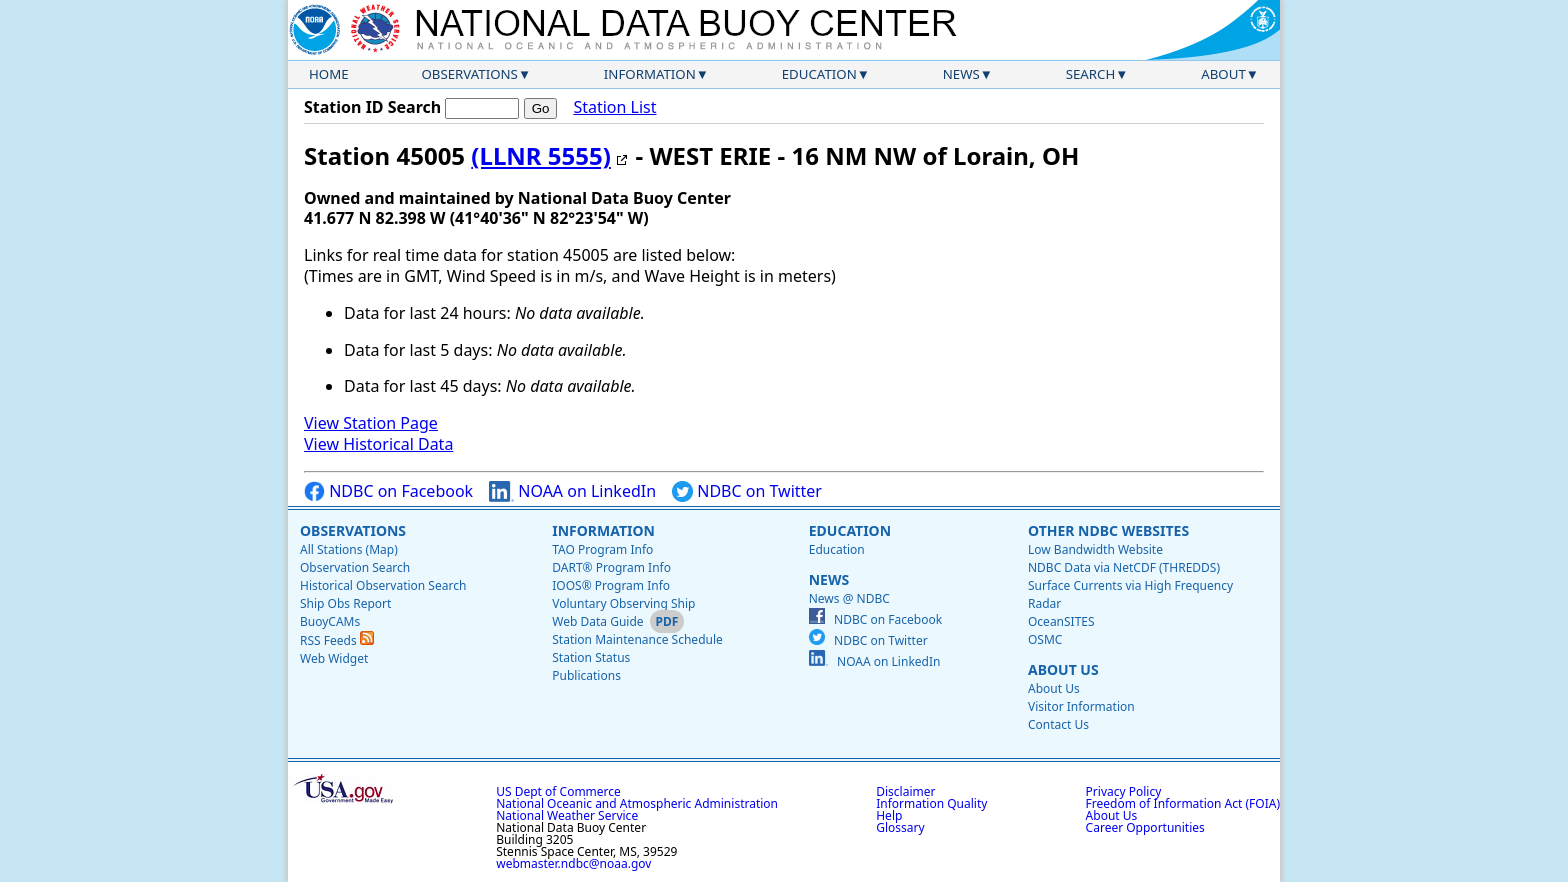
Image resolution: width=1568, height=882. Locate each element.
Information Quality (931, 803)
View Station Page (371, 423)
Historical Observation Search (383, 585)
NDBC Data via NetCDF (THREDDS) (1124, 567)
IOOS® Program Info (611, 585)
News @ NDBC (849, 598)
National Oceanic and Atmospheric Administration (637, 803)
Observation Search (355, 567)
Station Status (591, 657)
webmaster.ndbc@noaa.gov (573, 863)
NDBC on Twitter (747, 491)
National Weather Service (567, 815)
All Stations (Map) (349, 549)
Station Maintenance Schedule (637, 639)
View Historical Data (378, 444)
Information (650, 74)
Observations (469, 74)
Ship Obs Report (345, 603)
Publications (586, 675)
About (1223, 74)
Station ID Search (372, 107)
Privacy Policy (1124, 791)
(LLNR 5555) (541, 155)
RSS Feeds (337, 640)
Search (1091, 74)
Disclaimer (905, 791)
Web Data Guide (597, 621)
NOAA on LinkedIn (572, 491)
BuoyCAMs (330, 621)
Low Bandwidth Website (1095, 549)
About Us (1063, 669)
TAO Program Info (602, 549)
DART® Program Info (611, 567)
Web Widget (334, 658)
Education (819, 74)
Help (889, 815)
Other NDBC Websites (1108, 530)
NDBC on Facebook (388, 491)
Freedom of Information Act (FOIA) (1183, 803)
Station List (614, 107)
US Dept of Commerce (558, 791)
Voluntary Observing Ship (623, 603)
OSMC (1045, 639)
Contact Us (1058, 724)
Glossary (900, 827)
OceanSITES (1061, 621)
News (961, 74)
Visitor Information (1081, 706)
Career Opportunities (1145, 827)
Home (329, 74)
